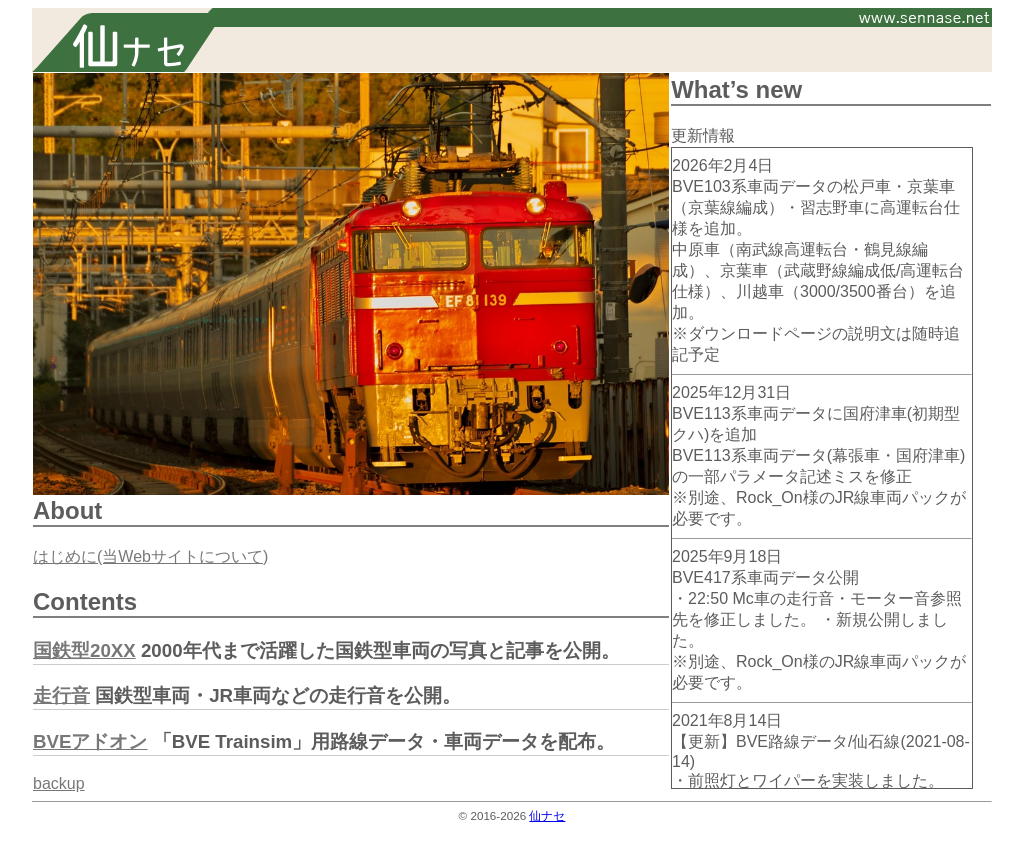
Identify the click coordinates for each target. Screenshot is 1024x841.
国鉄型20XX (84, 650)
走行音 (61, 695)
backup (59, 783)
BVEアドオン (90, 741)
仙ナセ (547, 815)
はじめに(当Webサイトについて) (150, 556)
